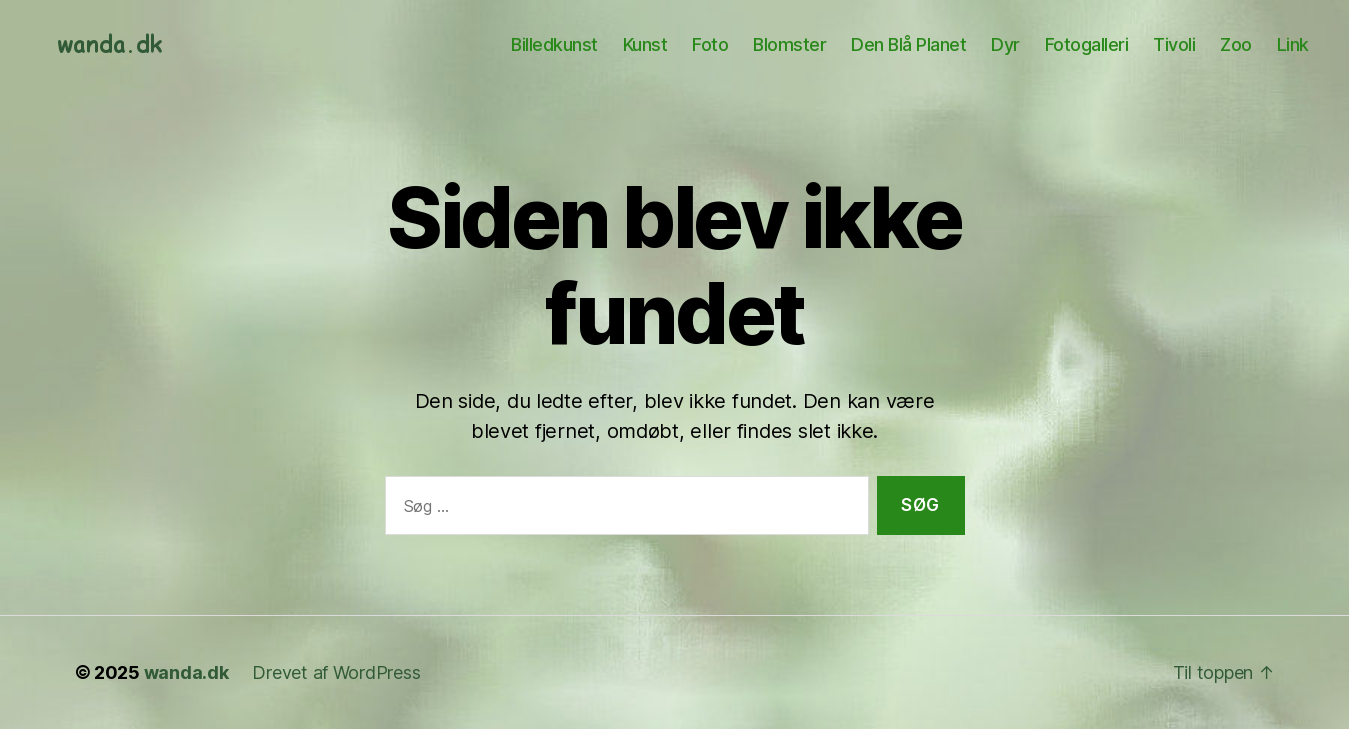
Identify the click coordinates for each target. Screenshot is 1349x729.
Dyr (1005, 44)
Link (1293, 44)
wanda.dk (186, 672)
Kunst (645, 44)
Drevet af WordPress (336, 672)
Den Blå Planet (908, 44)
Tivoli (1174, 44)
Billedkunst (554, 44)
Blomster (789, 44)
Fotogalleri (1087, 44)
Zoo (1236, 44)
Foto (710, 44)
